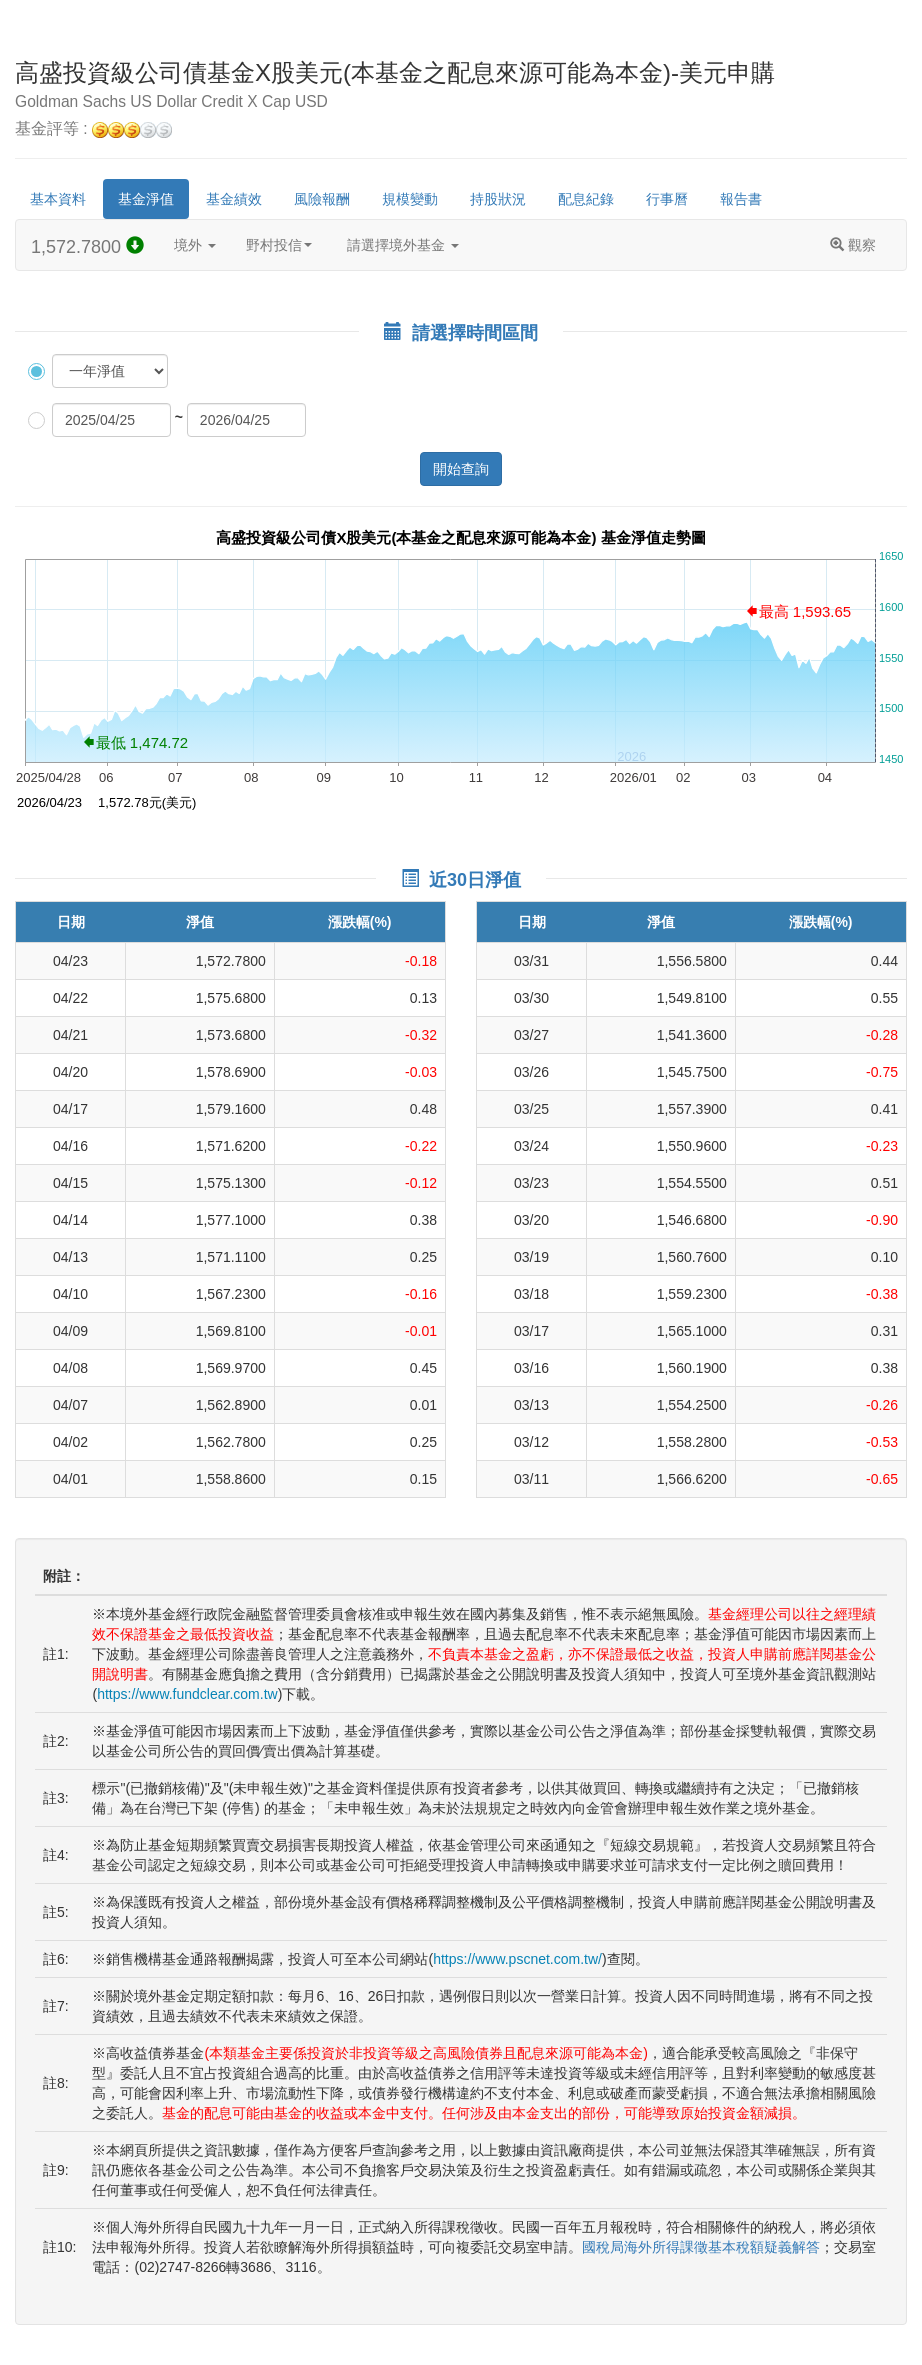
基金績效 (234, 199)
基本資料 (58, 199)
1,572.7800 (87, 246)
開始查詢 (461, 469)
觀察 (853, 245)
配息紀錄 (586, 199)
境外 (195, 245)
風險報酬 (322, 199)
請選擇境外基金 (403, 245)
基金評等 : (93, 129)
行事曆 (667, 199)
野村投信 (279, 245)
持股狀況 (498, 199)
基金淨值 (146, 199)
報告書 (741, 199)
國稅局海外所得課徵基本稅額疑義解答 (701, 2247)
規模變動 (410, 199)
